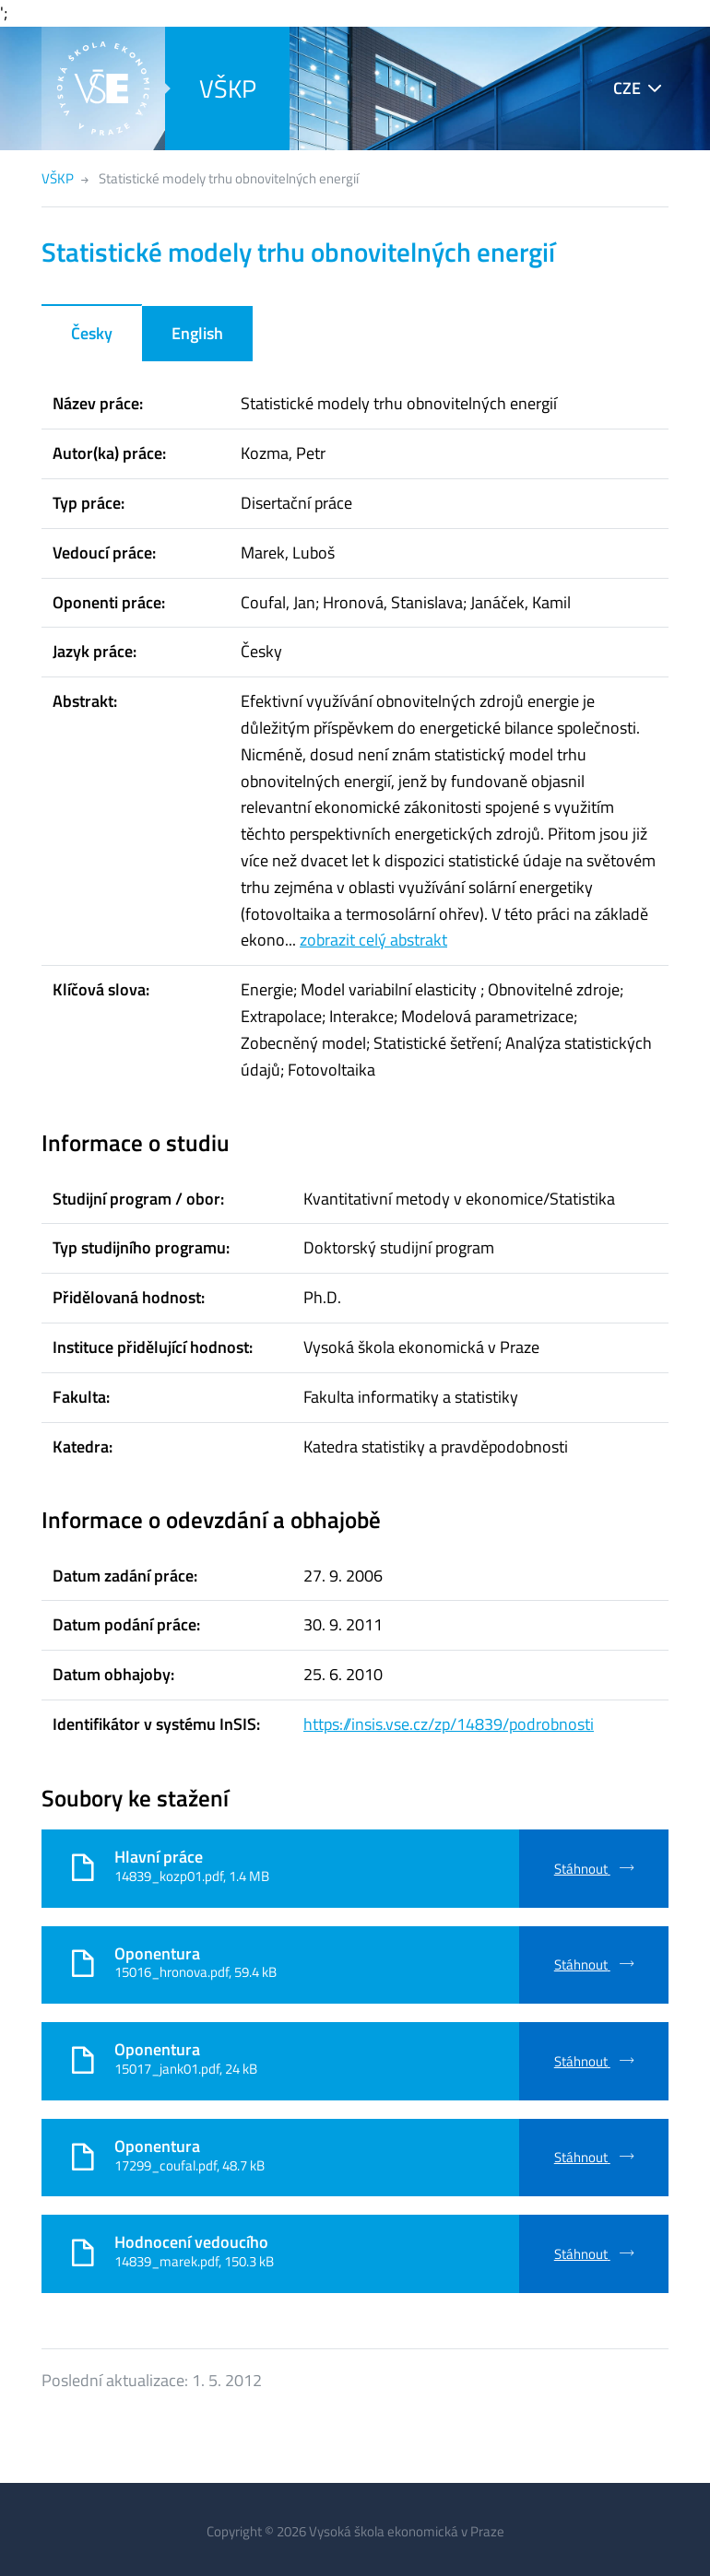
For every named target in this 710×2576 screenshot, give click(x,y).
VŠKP (227, 88)
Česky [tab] (91, 333)
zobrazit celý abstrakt (373, 939)
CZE (627, 88)
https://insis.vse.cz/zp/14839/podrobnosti (448, 1723)
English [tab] (197, 333)
